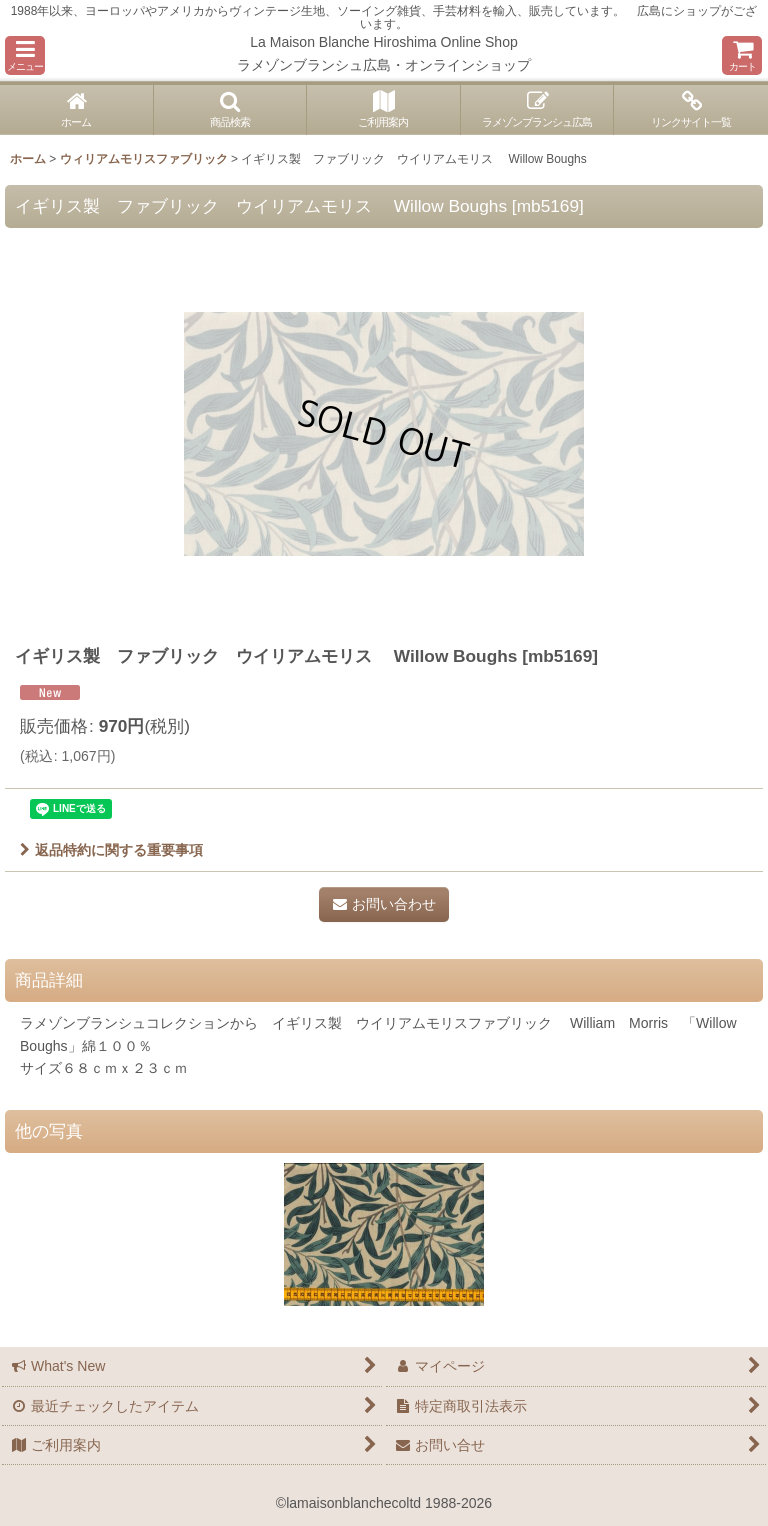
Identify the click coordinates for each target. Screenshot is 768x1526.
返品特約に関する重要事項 (111, 850)
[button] (25, 55)
